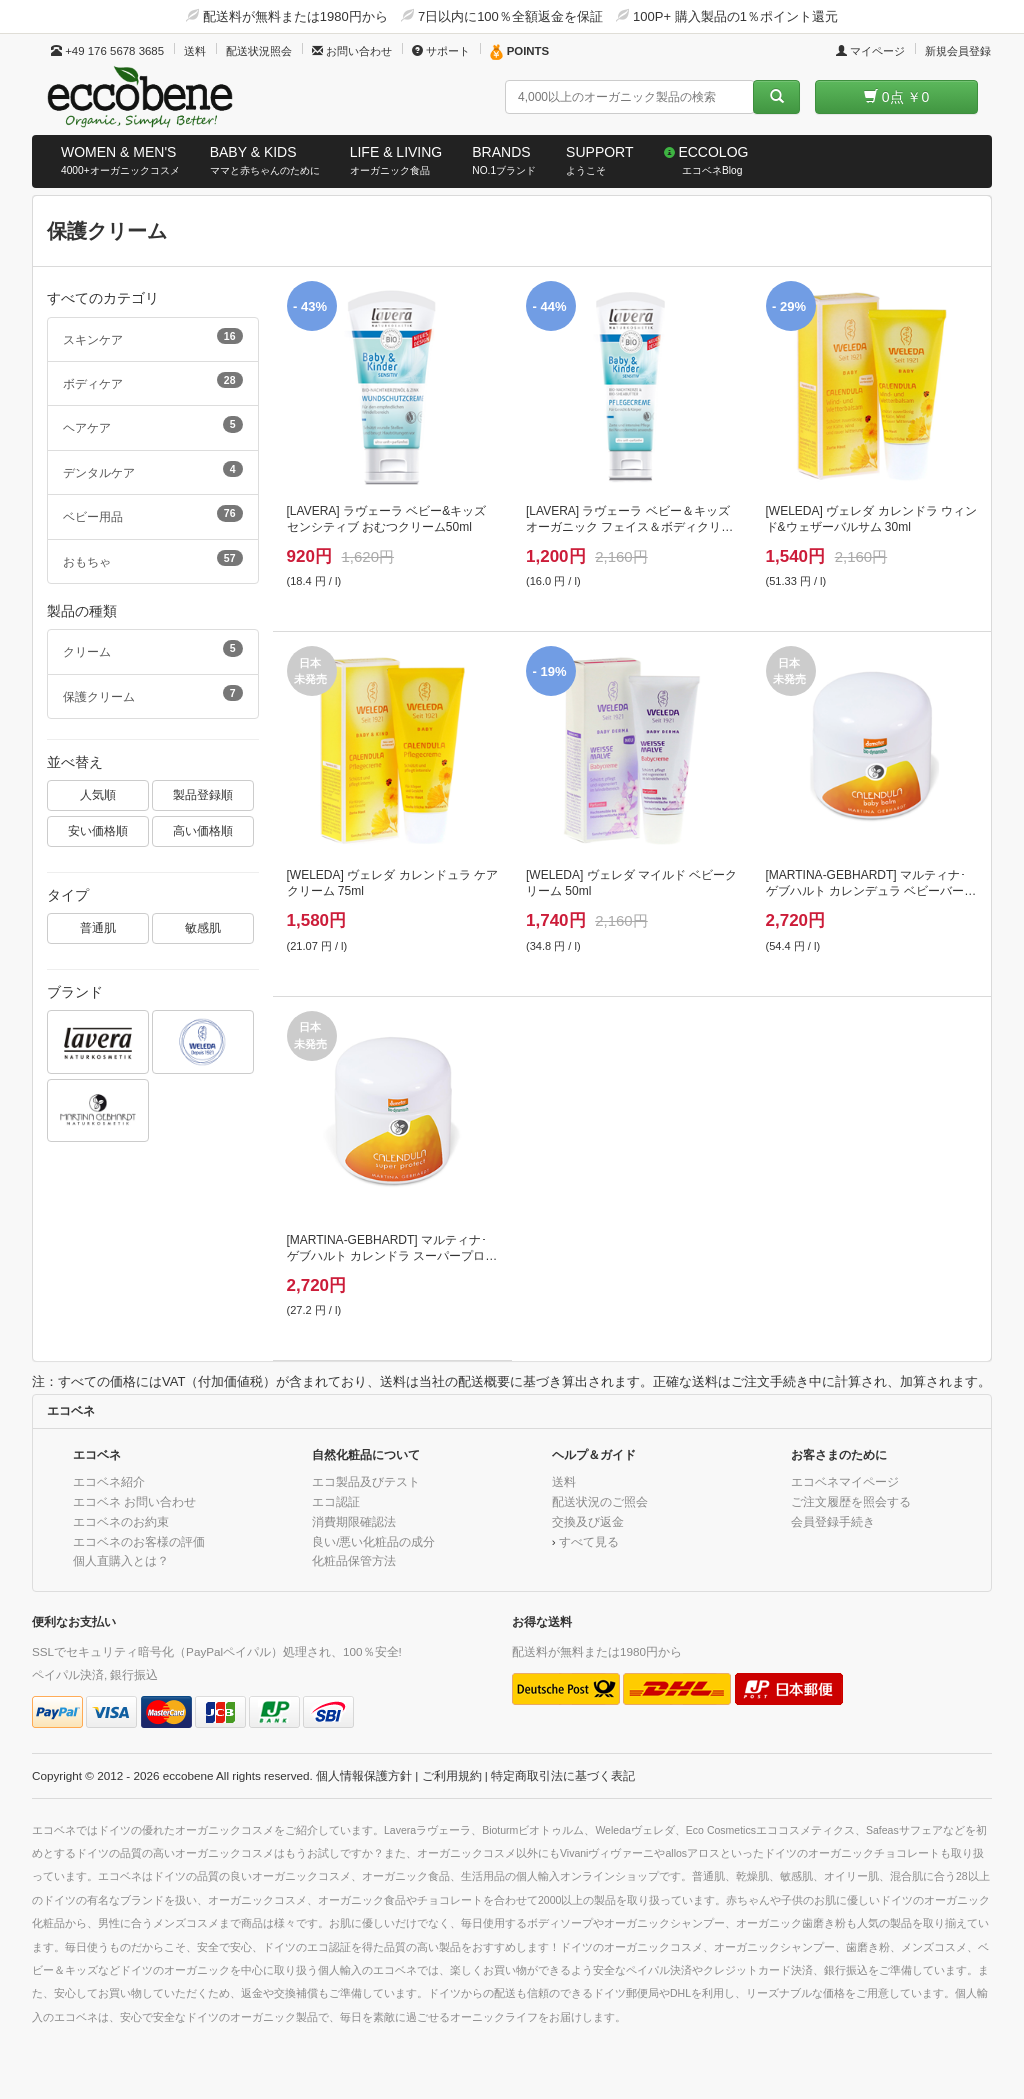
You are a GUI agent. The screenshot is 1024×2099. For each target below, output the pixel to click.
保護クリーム (153, 694)
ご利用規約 (452, 1775)
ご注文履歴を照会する (851, 1501)
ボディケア (153, 381)
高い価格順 (203, 830)
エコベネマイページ (845, 1481)
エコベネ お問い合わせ (134, 1501)
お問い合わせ (352, 51)
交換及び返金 (588, 1521)
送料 (195, 51)
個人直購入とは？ (121, 1560)
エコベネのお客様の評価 (139, 1541)
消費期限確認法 (354, 1521)
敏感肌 (203, 927)
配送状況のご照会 (600, 1501)
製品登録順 (203, 794)
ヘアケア (153, 425)
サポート (441, 51)
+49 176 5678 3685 (107, 51)
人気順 (98, 794)
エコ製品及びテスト (366, 1481)
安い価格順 (98, 830)
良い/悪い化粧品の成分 (373, 1541)
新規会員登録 (958, 51)
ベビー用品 (153, 514)
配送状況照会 (259, 51)
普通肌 (98, 927)
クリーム (153, 649)
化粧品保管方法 (354, 1560)
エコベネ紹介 (109, 1481)
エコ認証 (336, 1501)
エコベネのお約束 (121, 1521)
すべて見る (589, 1541)
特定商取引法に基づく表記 (563, 1775)
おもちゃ (153, 559)
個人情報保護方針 (364, 1775)
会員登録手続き (833, 1521)
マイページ (870, 51)
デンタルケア (153, 470)
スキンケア (153, 337)
